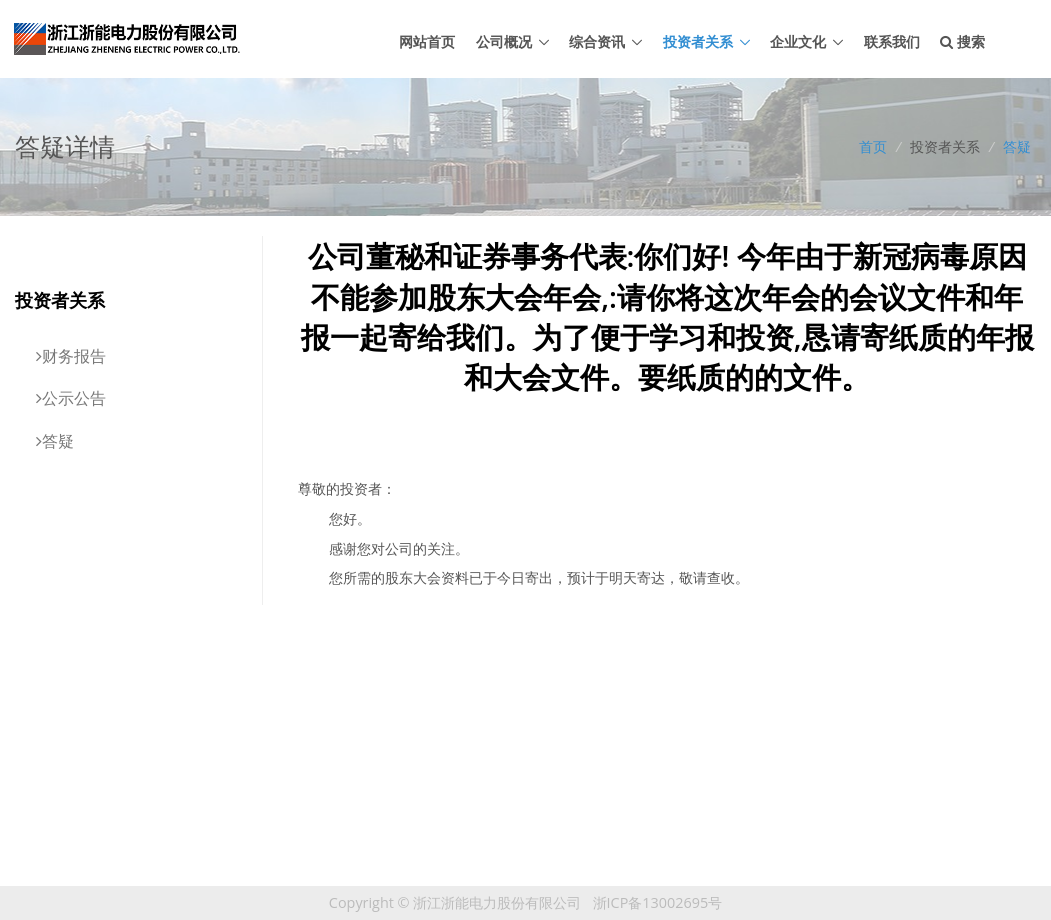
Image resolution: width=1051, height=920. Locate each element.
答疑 (1017, 146)
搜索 (962, 41)
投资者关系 (698, 41)
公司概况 (504, 41)
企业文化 (798, 41)
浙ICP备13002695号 (658, 902)
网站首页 (427, 41)
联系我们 (892, 41)
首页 (873, 146)
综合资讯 (597, 41)
